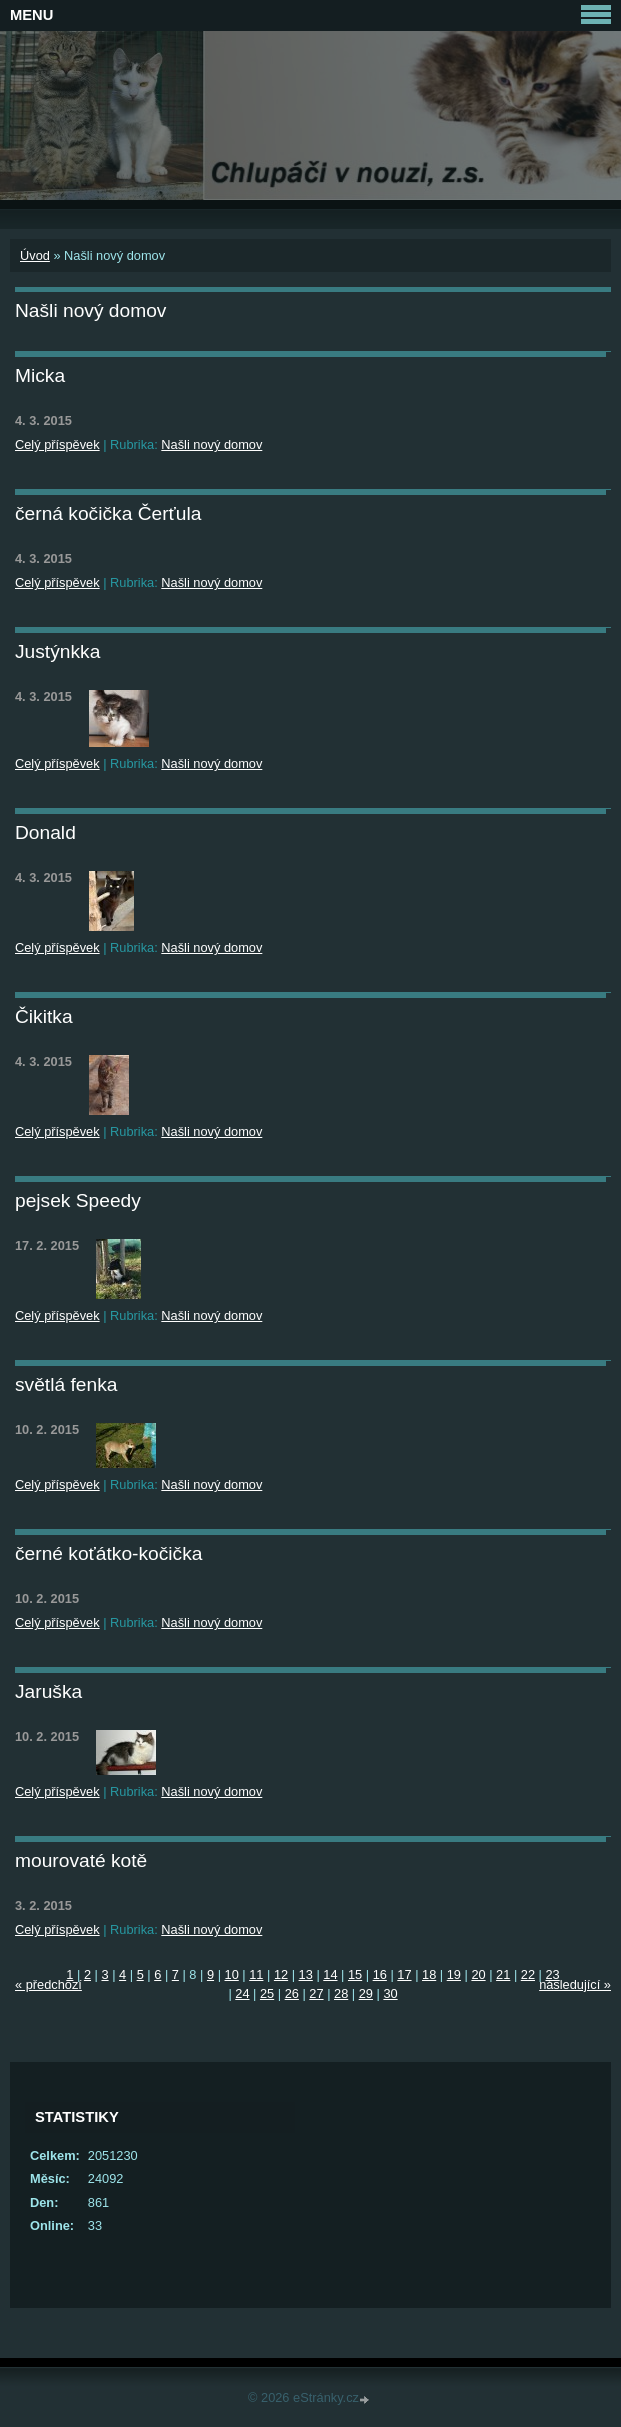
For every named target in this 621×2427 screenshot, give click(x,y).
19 (454, 1974)
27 (316, 1993)
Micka (40, 375)
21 (503, 1974)
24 (242, 1993)
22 (528, 1974)
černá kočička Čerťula (108, 513)
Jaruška (48, 1691)
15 (355, 1974)
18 (429, 1974)
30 (390, 1993)
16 (380, 1974)
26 (292, 1993)
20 (478, 1974)
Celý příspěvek (57, 444)
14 (330, 1974)
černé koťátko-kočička (108, 1553)
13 (306, 1974)
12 (281, 1974)
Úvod (35, 255)
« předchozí (48, 1984)
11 (256, 1974)
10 (232, 1974)
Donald (45, 832)
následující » (575, 1984)
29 (366, 1993)
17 (404, 1974)
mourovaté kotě (81, 1860)
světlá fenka (66, 1384)
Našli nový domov (211, 444)
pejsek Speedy (78, 1200)
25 (267, 1993)
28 (341, 1993)
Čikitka (44, 1016)
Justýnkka (57, 651)
